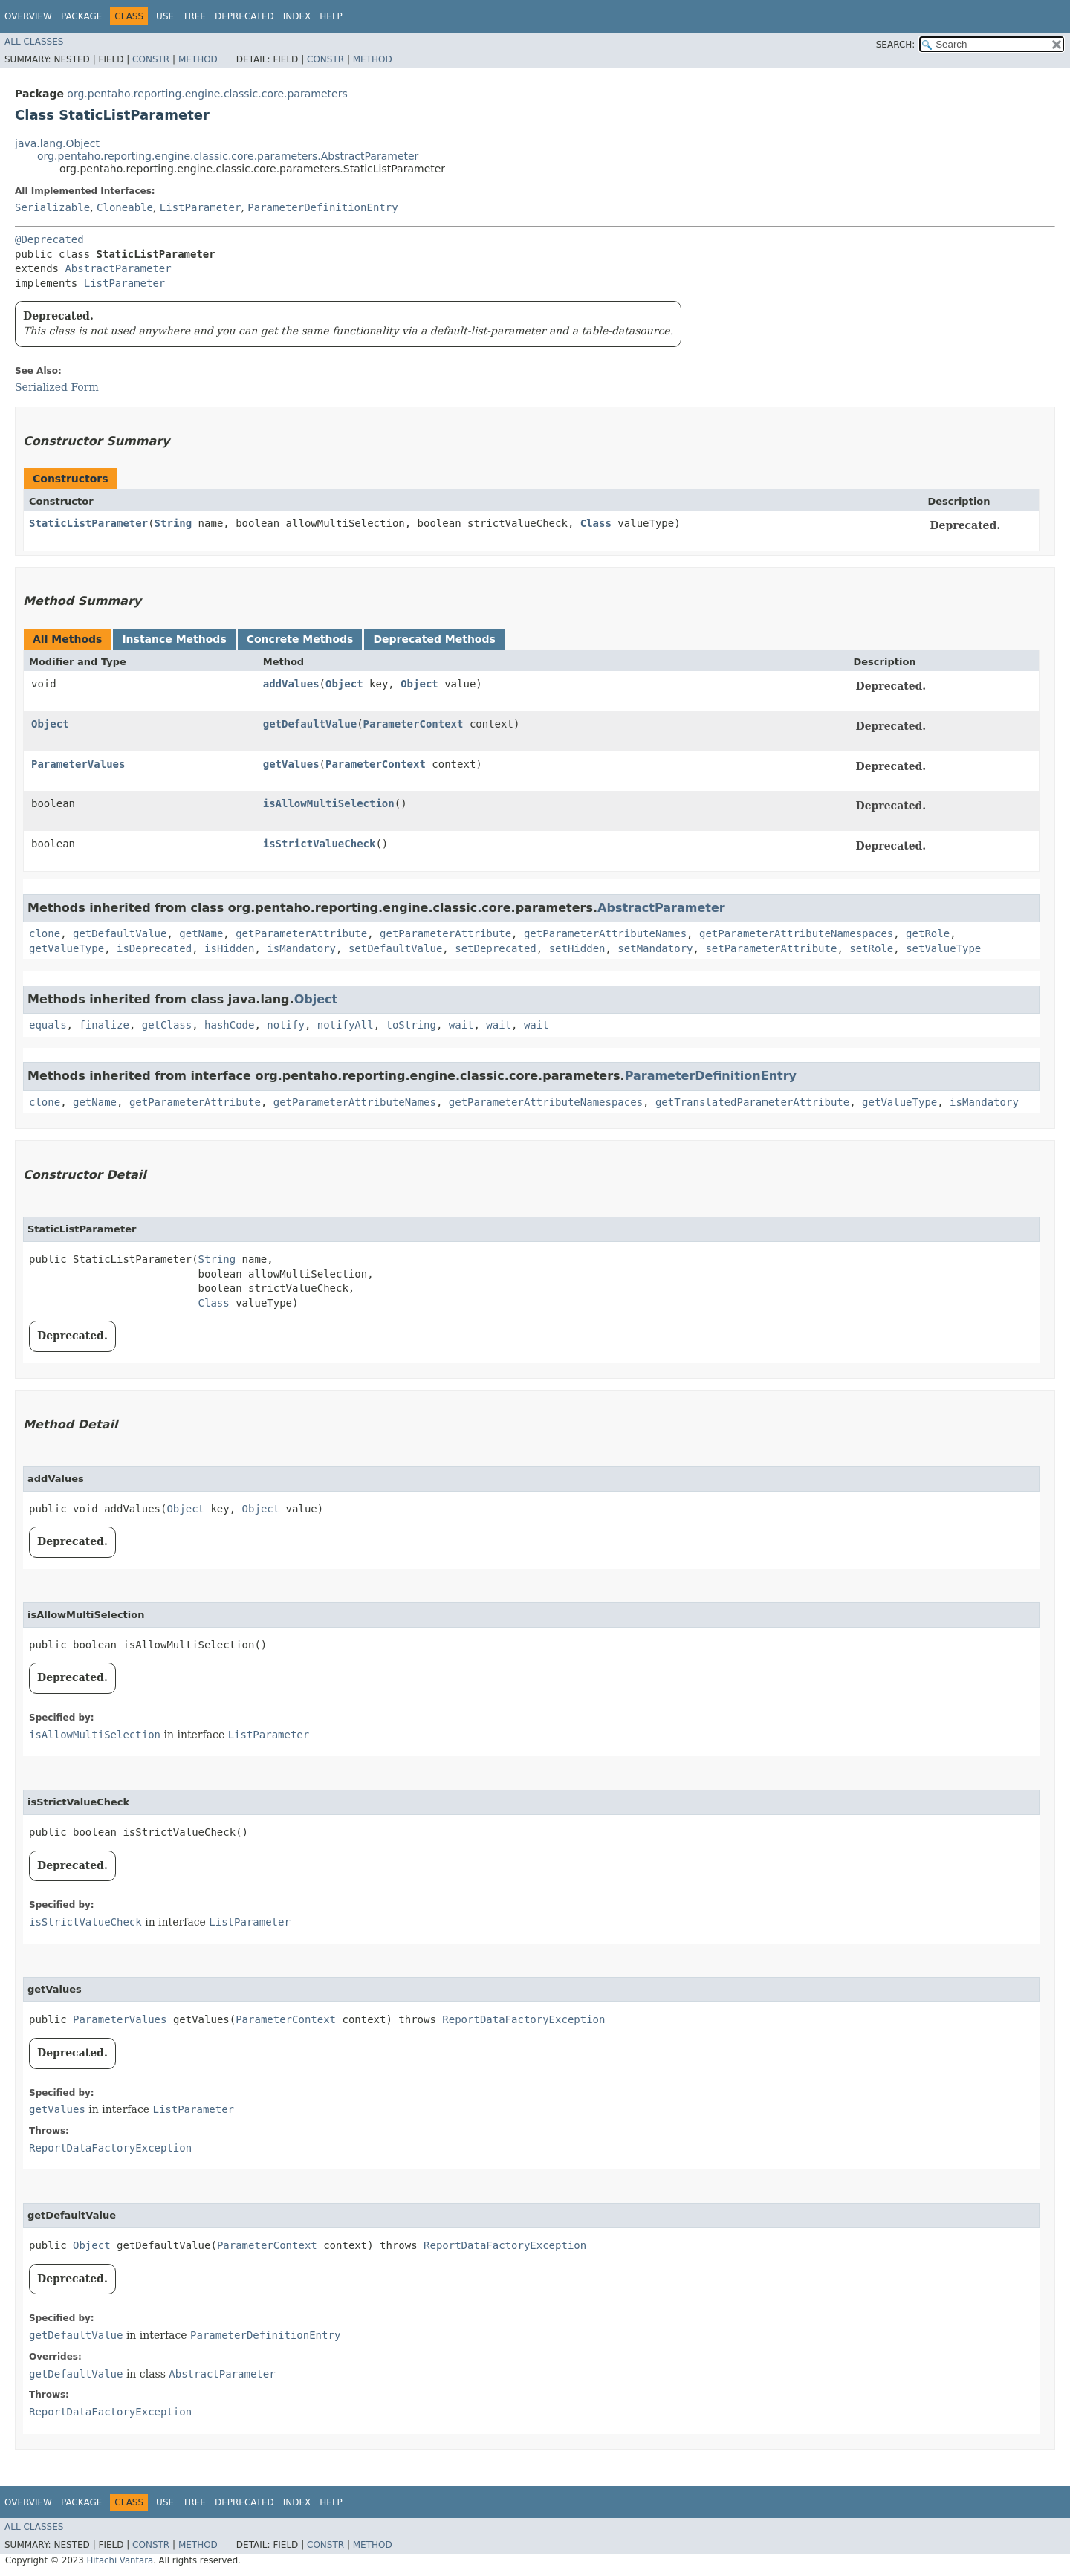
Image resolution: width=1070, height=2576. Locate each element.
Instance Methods (174, 639)
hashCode (229, 1025)
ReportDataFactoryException (523, 2019)
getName (201, 933)
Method (198, 59)
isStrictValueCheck (319, 844)
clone (44, 933)
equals (48, 1025)
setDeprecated (495, 948)
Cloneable (125, 207)
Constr (150, 59)
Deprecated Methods (434, 639)
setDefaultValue (395, 948)
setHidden (577, 948)
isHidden (229, 948)
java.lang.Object (57, 143)
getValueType (66, 948)
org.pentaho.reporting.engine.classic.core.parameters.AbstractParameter (227, 156)
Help (331, 16)
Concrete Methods (300, 639)
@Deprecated (49, 239)
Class (596, 523)
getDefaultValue (310, 724)
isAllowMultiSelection (329, 803)
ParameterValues (78, 764)
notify (286, 1025)
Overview (28, 16)
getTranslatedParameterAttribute (752, 1102)
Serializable (52, 207)
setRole (871, 948)
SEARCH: (895, 44)
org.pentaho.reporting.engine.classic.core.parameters (207, 94)
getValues (291, 764)
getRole (928, 933)
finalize (104, 1025)
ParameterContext (413, 724)
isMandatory (301, 948)
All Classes (33, 41)
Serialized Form (57, 387)
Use (165, 16)
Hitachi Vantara (119, 2560)
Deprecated (244, 16)
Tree (194, 16)
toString (410, 1025)
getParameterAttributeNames (605, 933)
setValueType (943, 948)
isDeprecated (154, 948)
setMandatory (655, 948)
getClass (167, 1025)
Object (344, 684)
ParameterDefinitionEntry (322, 207)
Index (297, 16)
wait (461, 1025)
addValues (291, 684)
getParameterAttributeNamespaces (796, 933)
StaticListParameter (88, 523)
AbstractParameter (118, 268)
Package (81, 16)
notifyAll (345, 1025)
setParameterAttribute (771, 948)
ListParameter (200, 207)
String (173, 523)
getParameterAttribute (301, 933)
